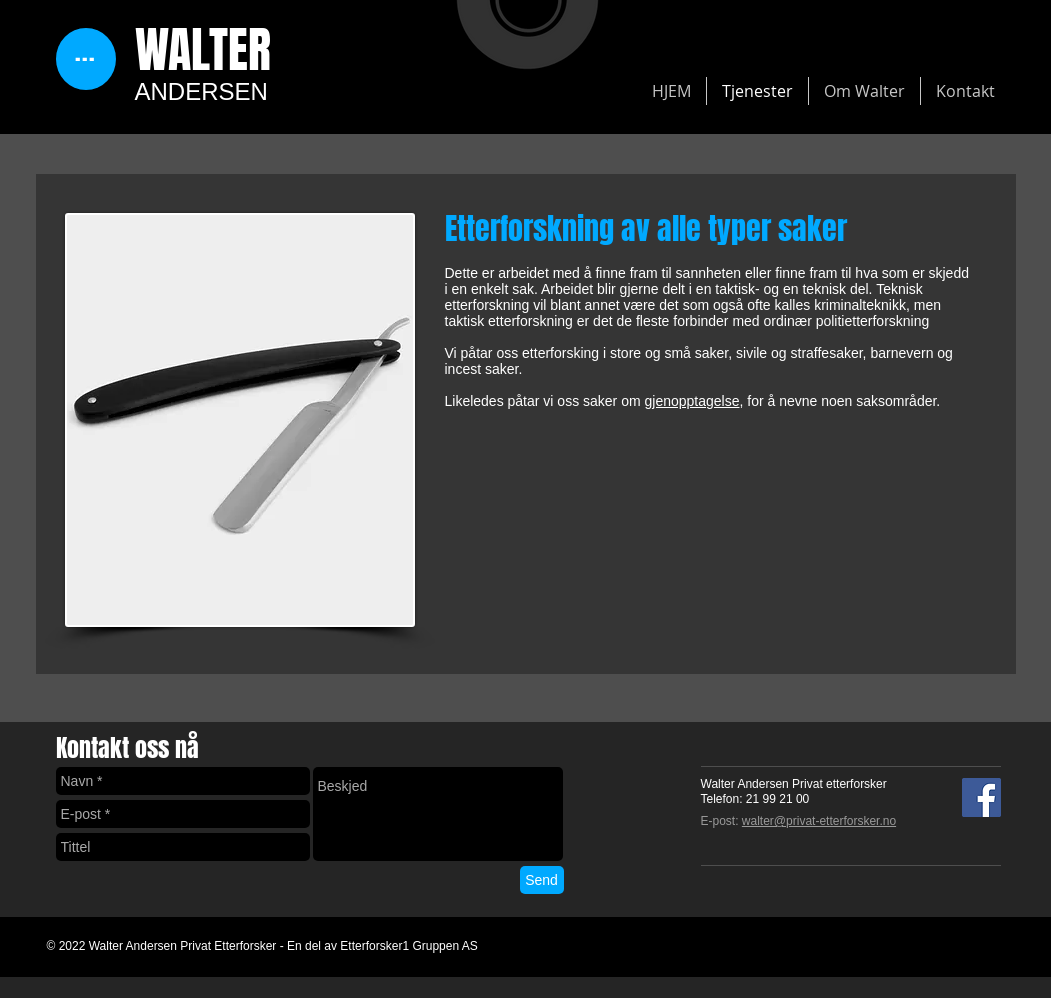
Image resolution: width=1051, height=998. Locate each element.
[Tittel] (183, 847)
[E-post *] (183, 814)
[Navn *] (183, 781)
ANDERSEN (201, 91)
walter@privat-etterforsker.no (819, 821)
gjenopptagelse (691, 401)
